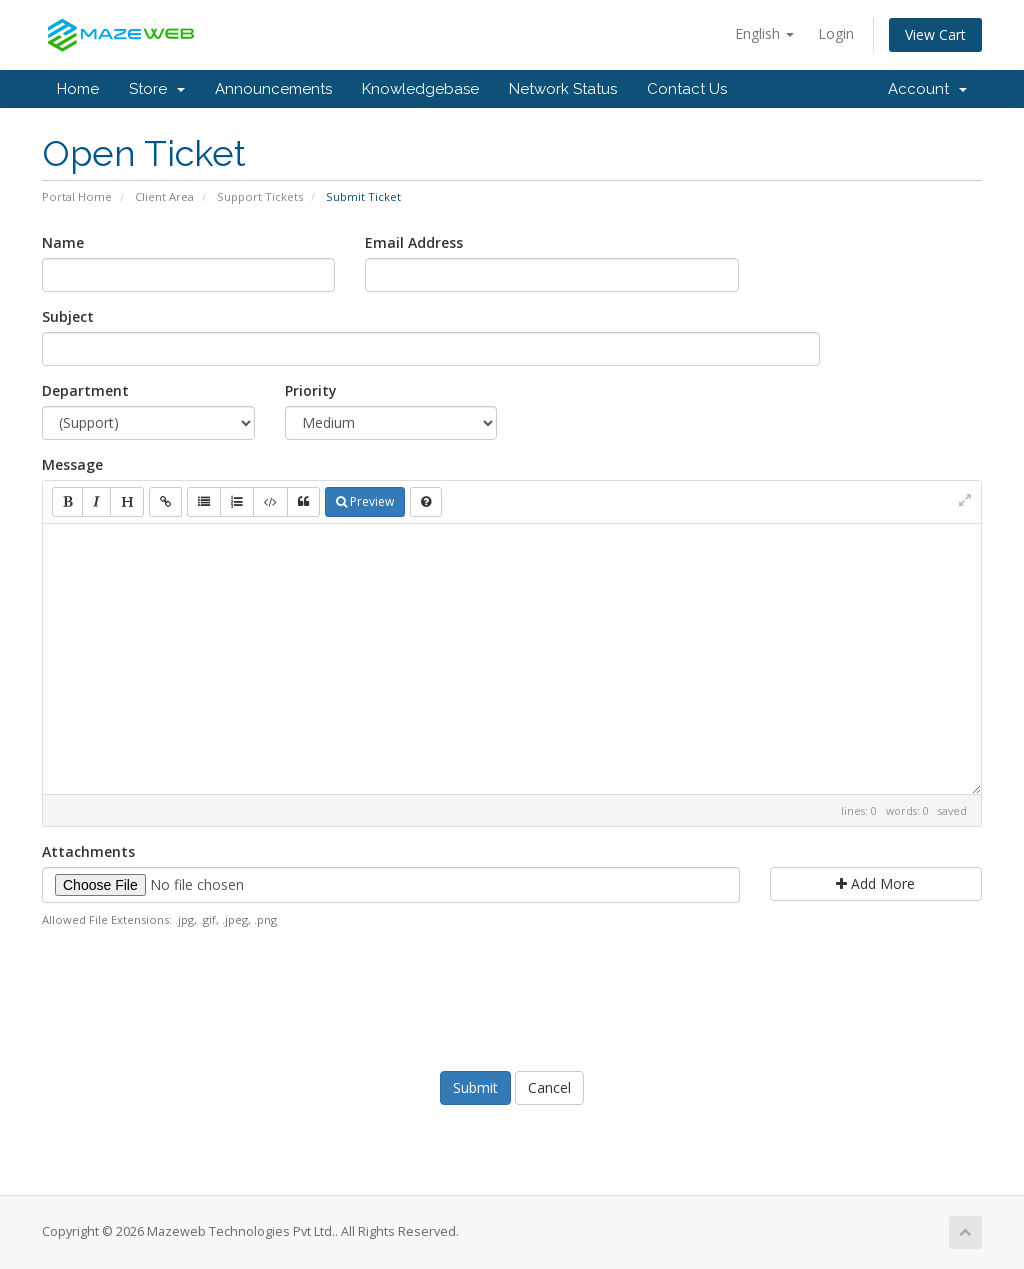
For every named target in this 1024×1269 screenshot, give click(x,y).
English (764, 33)
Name (63, 242)
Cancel (549, 1087)
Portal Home (77, 196)
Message (72, 464)
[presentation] (512, 997)
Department (85, 390)
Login (836, 33)
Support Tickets (260, 196)
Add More (875, 883)
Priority (311, 390)
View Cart (935, 34)
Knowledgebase (420, 89)
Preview (365, 501)
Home (78, 89)
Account (927, 89)
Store (157, 89)
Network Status (563, 89)
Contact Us (687, 89)
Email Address (414, 242)
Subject (68, 316)
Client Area (164, 196)
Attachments (88, 851)
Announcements (273, 89)
